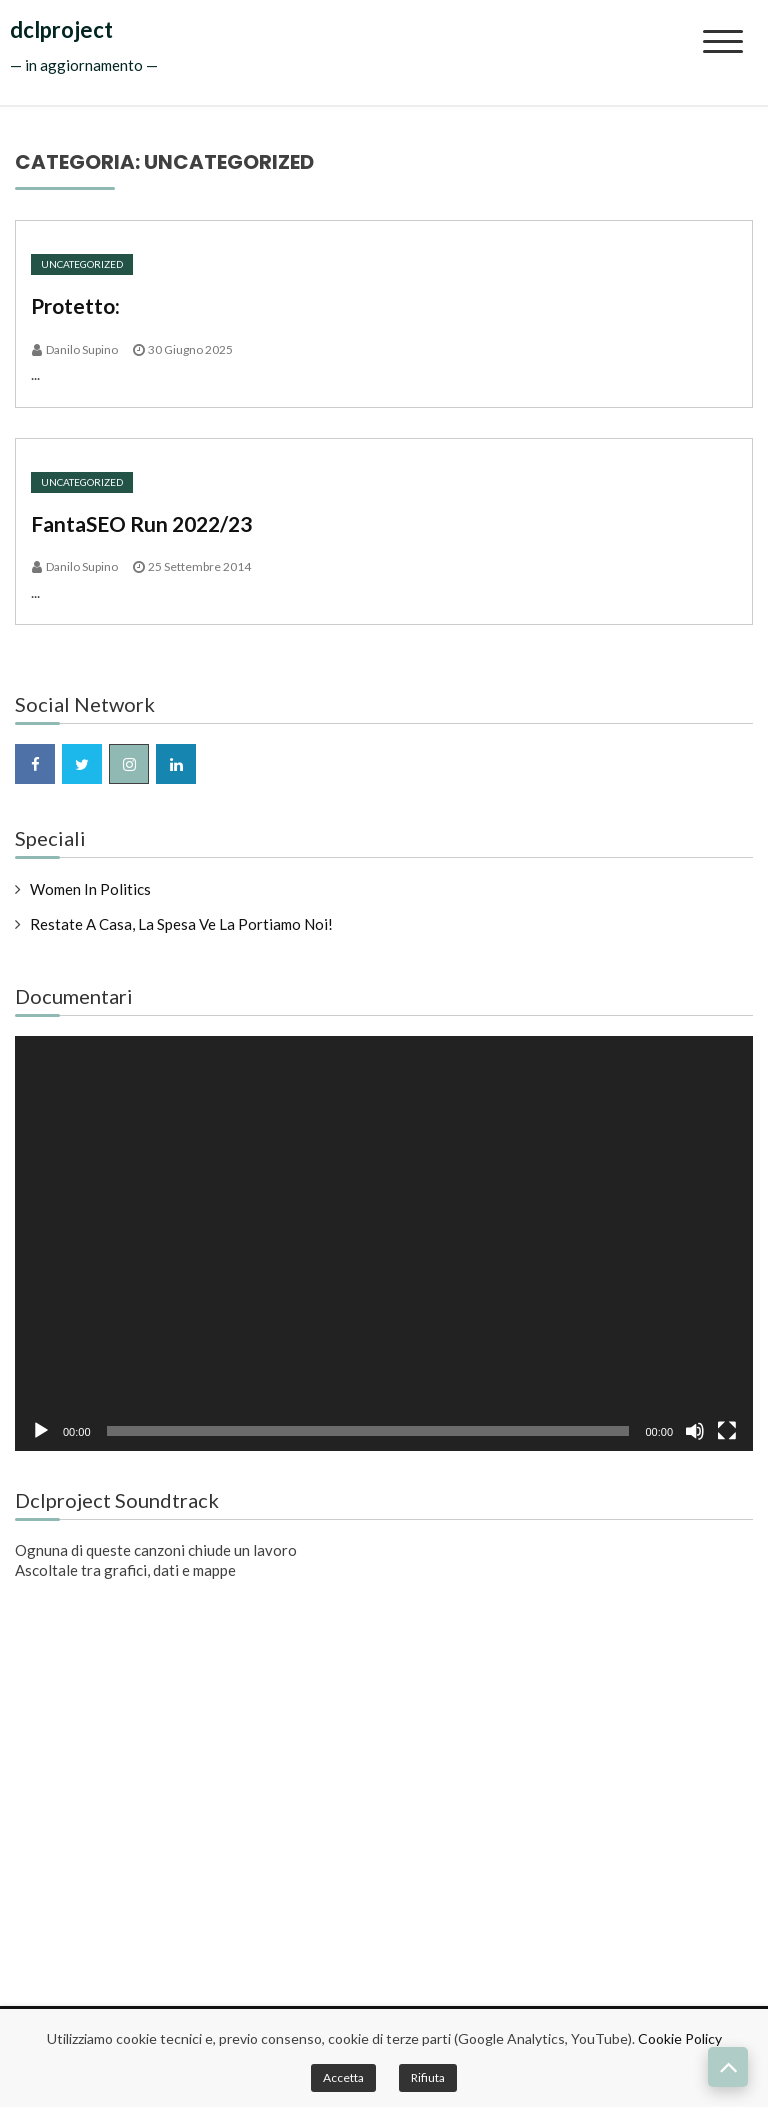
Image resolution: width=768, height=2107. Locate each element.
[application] (384, 1243)
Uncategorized (82, 264)
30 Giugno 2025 (190, 349)
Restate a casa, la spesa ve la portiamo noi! (181, 924)
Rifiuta (428, 2077)
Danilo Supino (82, 349)
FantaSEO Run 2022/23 (141, 523)
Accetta (343, 2077)
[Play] (41, 1431)
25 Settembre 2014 (199, 566)
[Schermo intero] (727, 1431)
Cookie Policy (680, 2038)
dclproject (61, 29)
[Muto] (695, 1431)
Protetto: (75, 305)
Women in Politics (90, 889)
